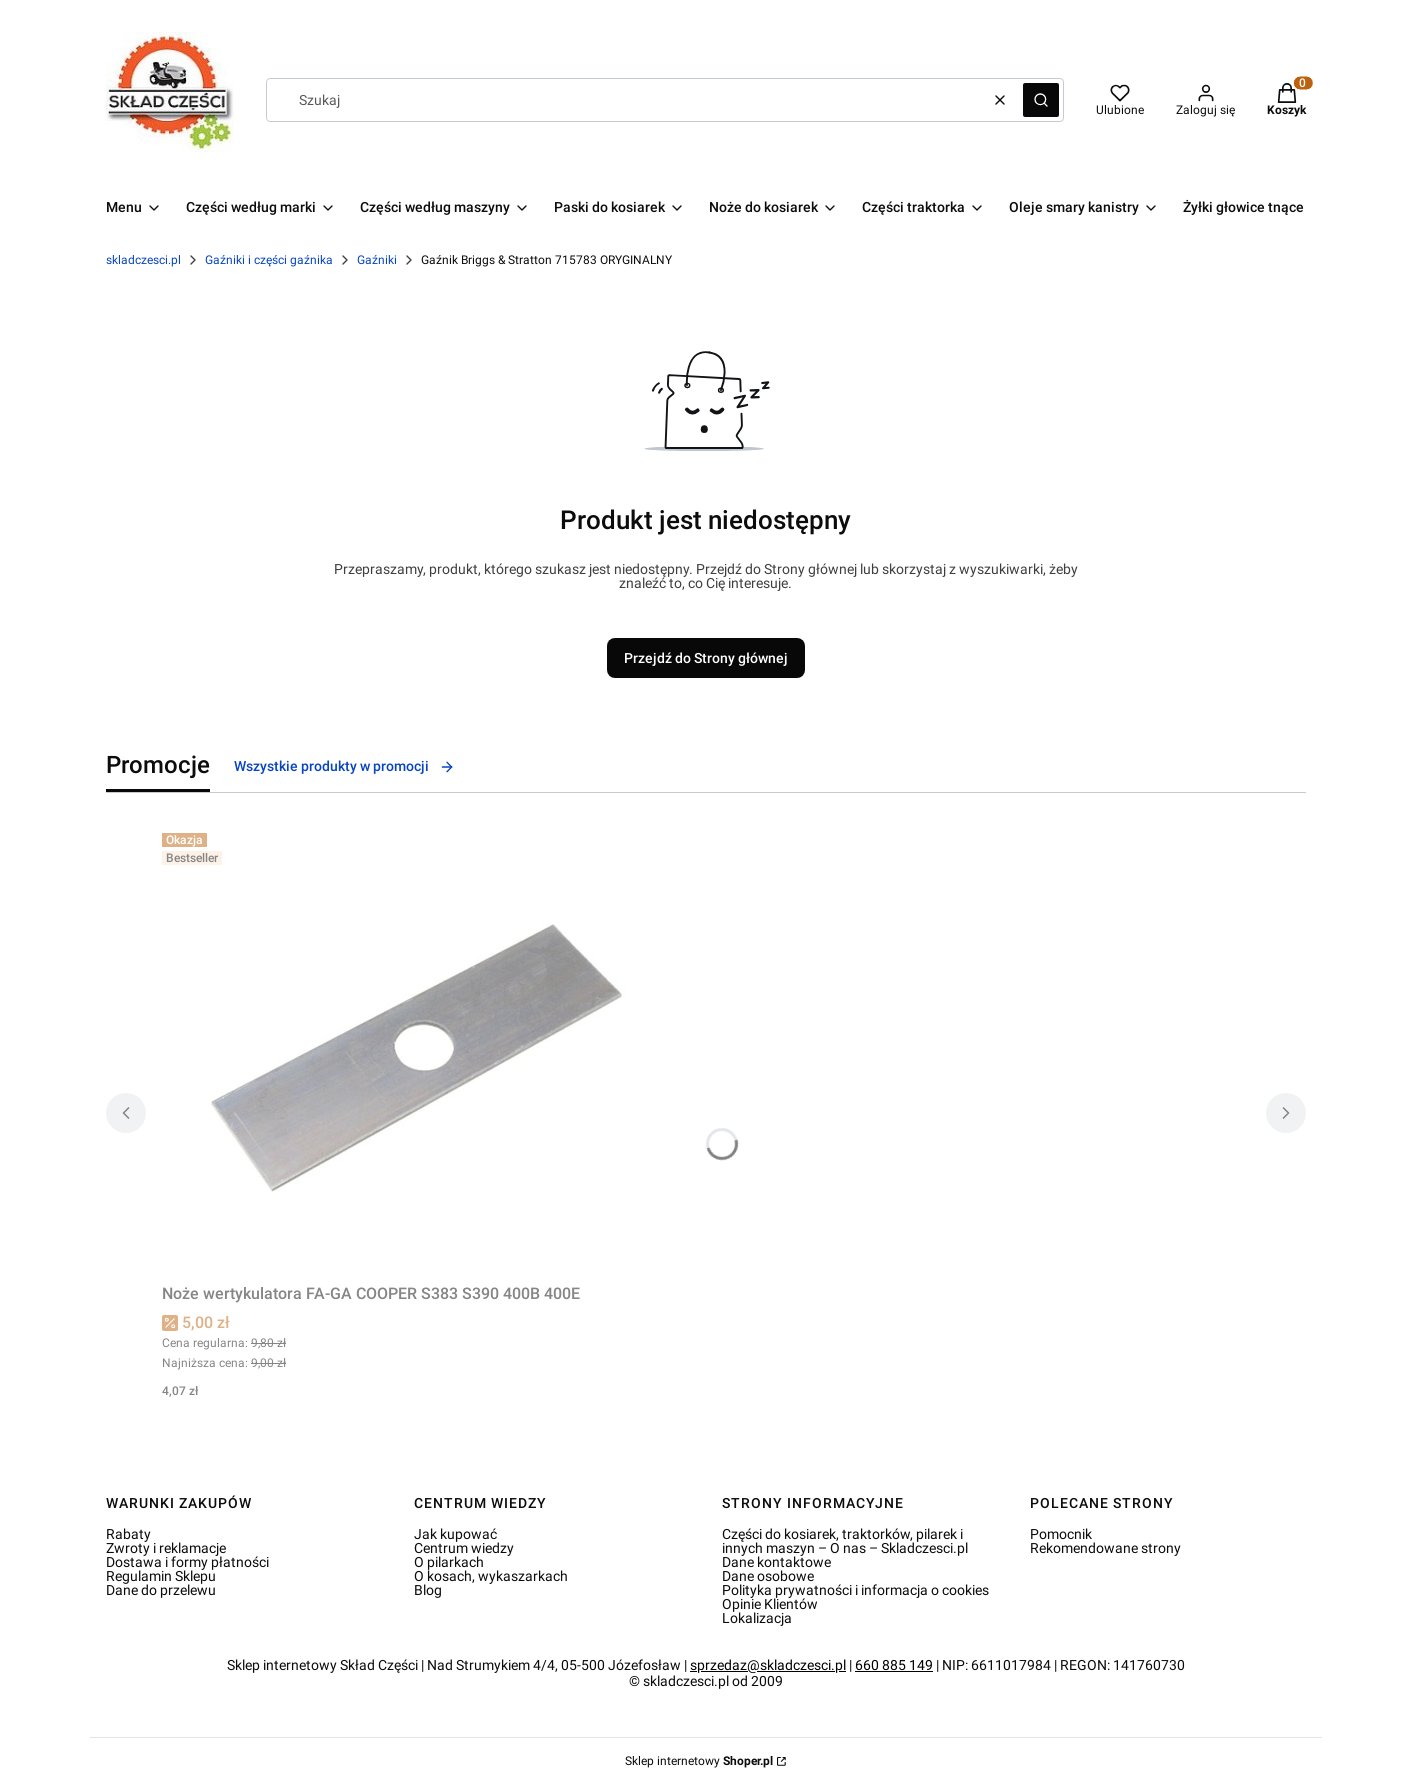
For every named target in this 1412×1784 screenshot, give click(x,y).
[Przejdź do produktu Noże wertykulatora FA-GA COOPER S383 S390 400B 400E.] (412, 1050)
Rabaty (128, 1534)
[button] (1041, 100)
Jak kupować (455, 1534)
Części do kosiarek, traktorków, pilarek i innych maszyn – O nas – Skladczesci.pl (845, 1541)
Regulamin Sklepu (161, 1576)
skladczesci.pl (143, 260)
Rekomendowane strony (1105, 1548)
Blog (428, 1590)
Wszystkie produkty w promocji (344, 766)
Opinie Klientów (770, 1604)
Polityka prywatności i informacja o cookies (855, 1590)
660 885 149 (894, 1665)
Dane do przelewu (161, 1590)
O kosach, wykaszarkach (491, 1576)
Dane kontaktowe (776, 1562)
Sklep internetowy (699, 1761)
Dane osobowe (768, 1576)
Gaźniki (377, 260)
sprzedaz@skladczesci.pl (768, 1665)
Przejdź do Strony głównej (706, 658)
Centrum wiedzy (464, 1548)
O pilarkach (449, 1562)
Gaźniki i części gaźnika (269, 260)
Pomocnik (1061, 1534)
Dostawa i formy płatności (187, 1562)
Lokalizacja (757, 1618)
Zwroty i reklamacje (166, 1548)
